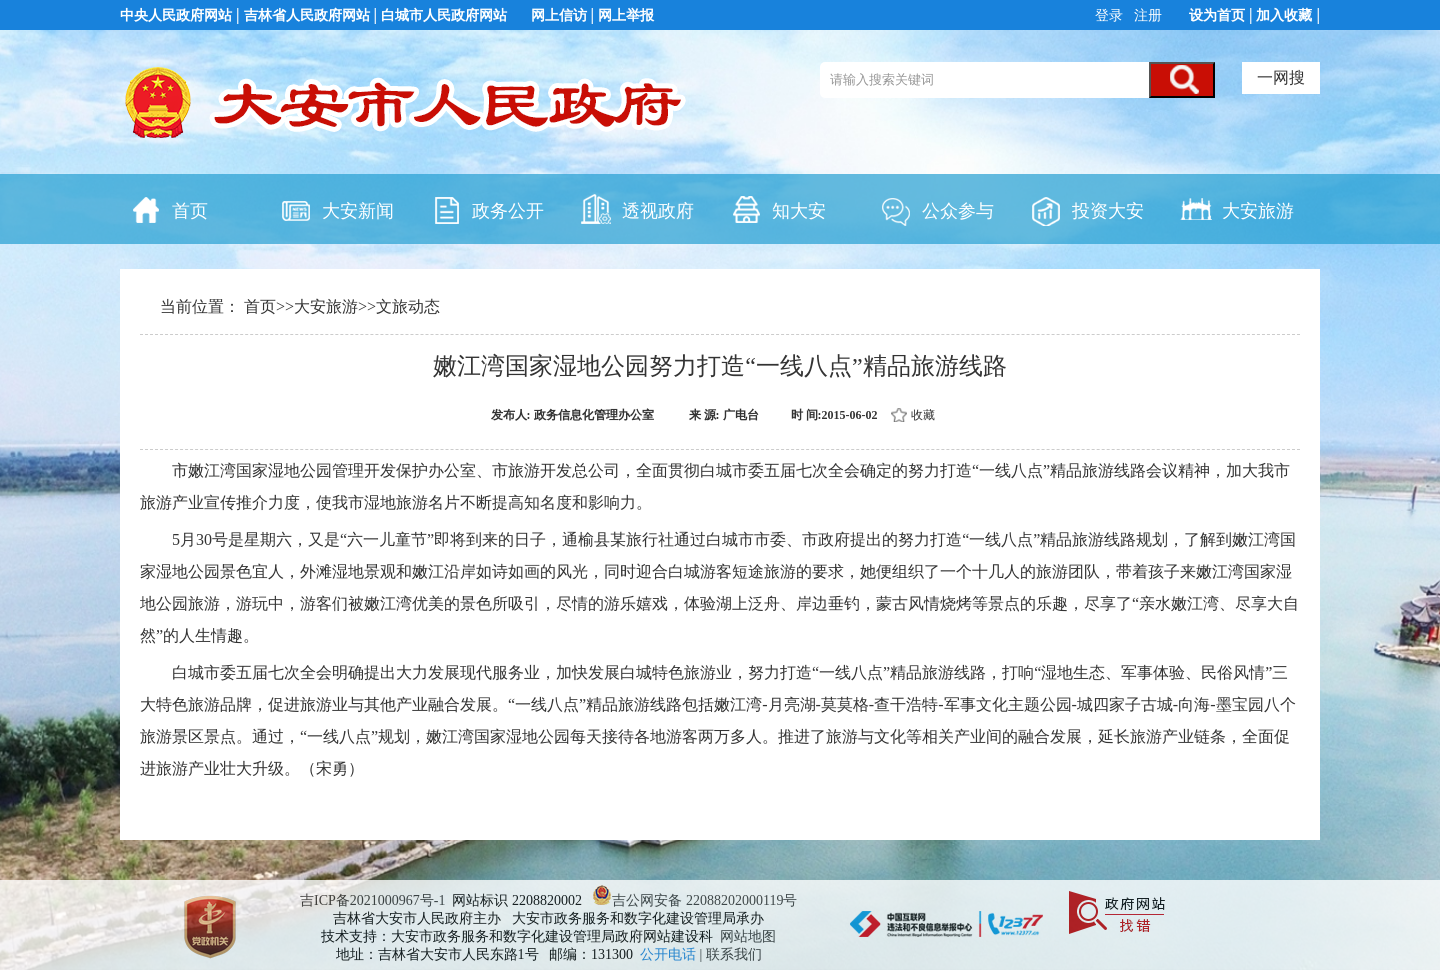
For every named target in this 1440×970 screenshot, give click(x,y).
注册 (1147, 15)
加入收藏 (1284, 15)
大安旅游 (1237, 209)
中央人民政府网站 (176, 15)
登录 (1111, 15)
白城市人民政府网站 (444, 15)
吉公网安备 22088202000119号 (694, 900)
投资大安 (1087, 209)
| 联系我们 (731, 954)
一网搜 (1281, 77)
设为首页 (1217, 15)
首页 (169, 209)
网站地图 (748, 936)
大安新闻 (337, 209)
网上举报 (626, 15)
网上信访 (559, 15)
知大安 (778, 209)
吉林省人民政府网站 (307, 15)
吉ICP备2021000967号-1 (372, 900)
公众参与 (937, 209)
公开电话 (670, 954)
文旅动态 (408, 306)
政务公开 (487, 209)
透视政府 (637, 209)
